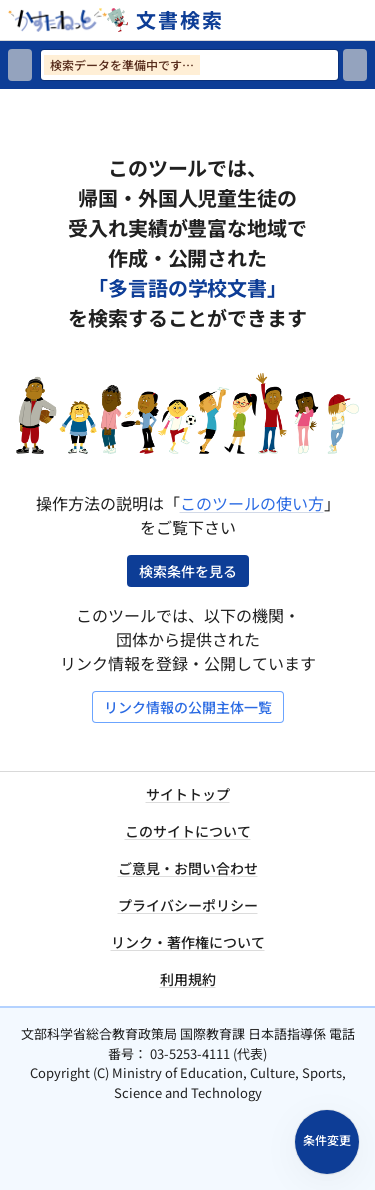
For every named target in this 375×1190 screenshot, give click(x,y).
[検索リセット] (20, 65)
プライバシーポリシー (188, 905)
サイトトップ (188, 794)
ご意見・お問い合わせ (188, 868)
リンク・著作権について (188, 942)
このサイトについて (188, 831)
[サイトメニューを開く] (367, 20)
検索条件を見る (188, 571)
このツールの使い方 (252, 503)
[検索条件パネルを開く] (327, 1142)
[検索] (355, 65)
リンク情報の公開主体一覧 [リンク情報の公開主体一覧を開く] (188, 707)
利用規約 (188, 979)
